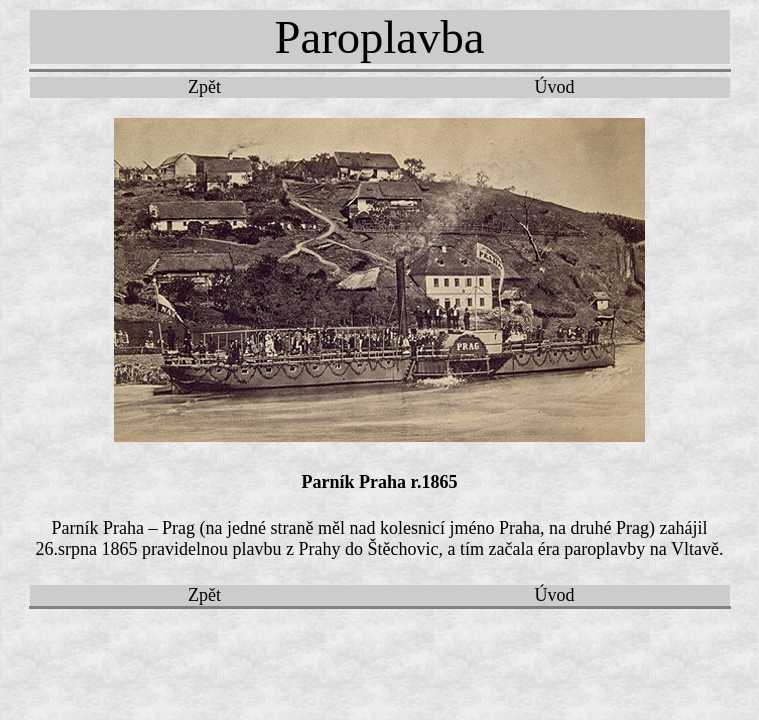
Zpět (204, 87)
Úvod (555, 87)
